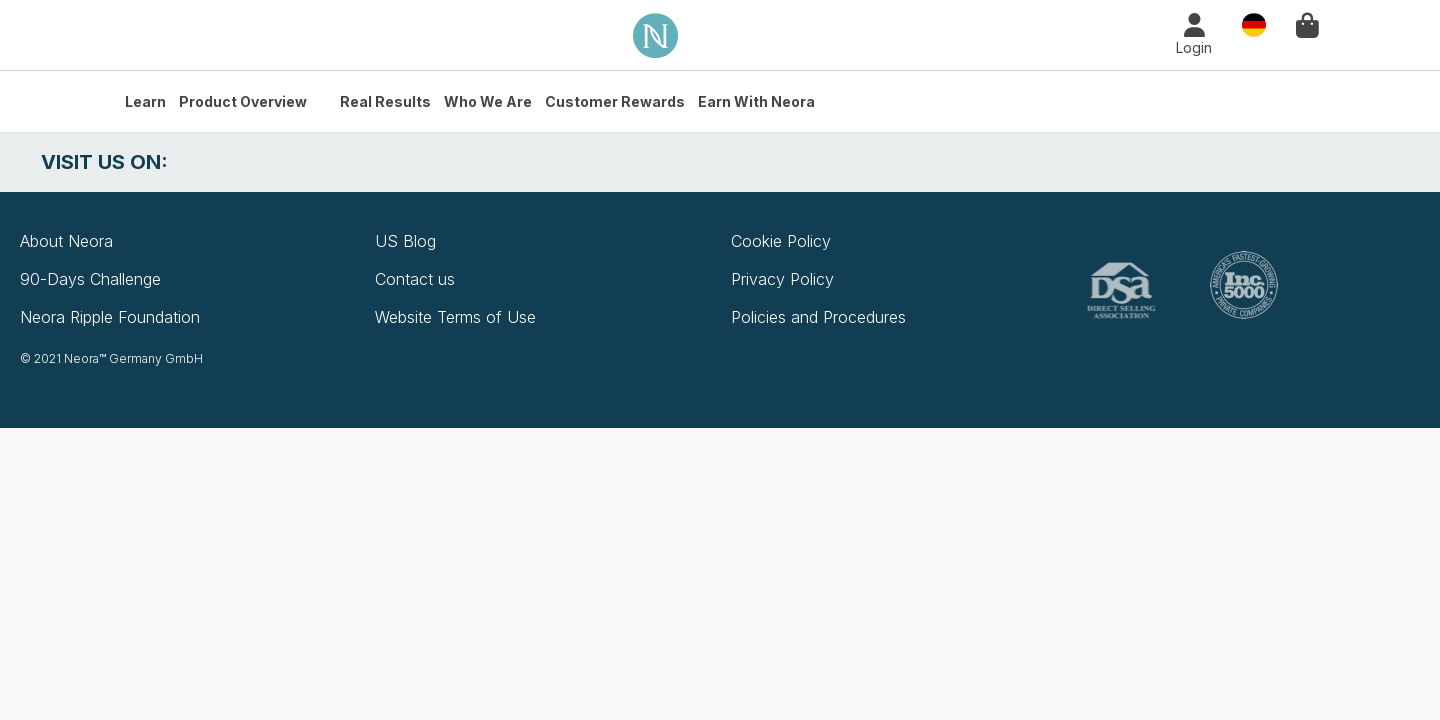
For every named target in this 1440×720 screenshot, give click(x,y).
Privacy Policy (782, 279)
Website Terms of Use (455, 317)
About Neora (66, 241)
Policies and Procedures (818, 317)
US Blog (405, 241)
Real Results (385, 101)
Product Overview (243, 101)
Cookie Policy (781, 241)
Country (1254, 23)
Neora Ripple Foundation (110, 317)
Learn (145, 101)
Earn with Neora (756, 101)
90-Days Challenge (90, 279)
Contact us (415, 279)
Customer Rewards (615, 101)
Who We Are (488, 101)
